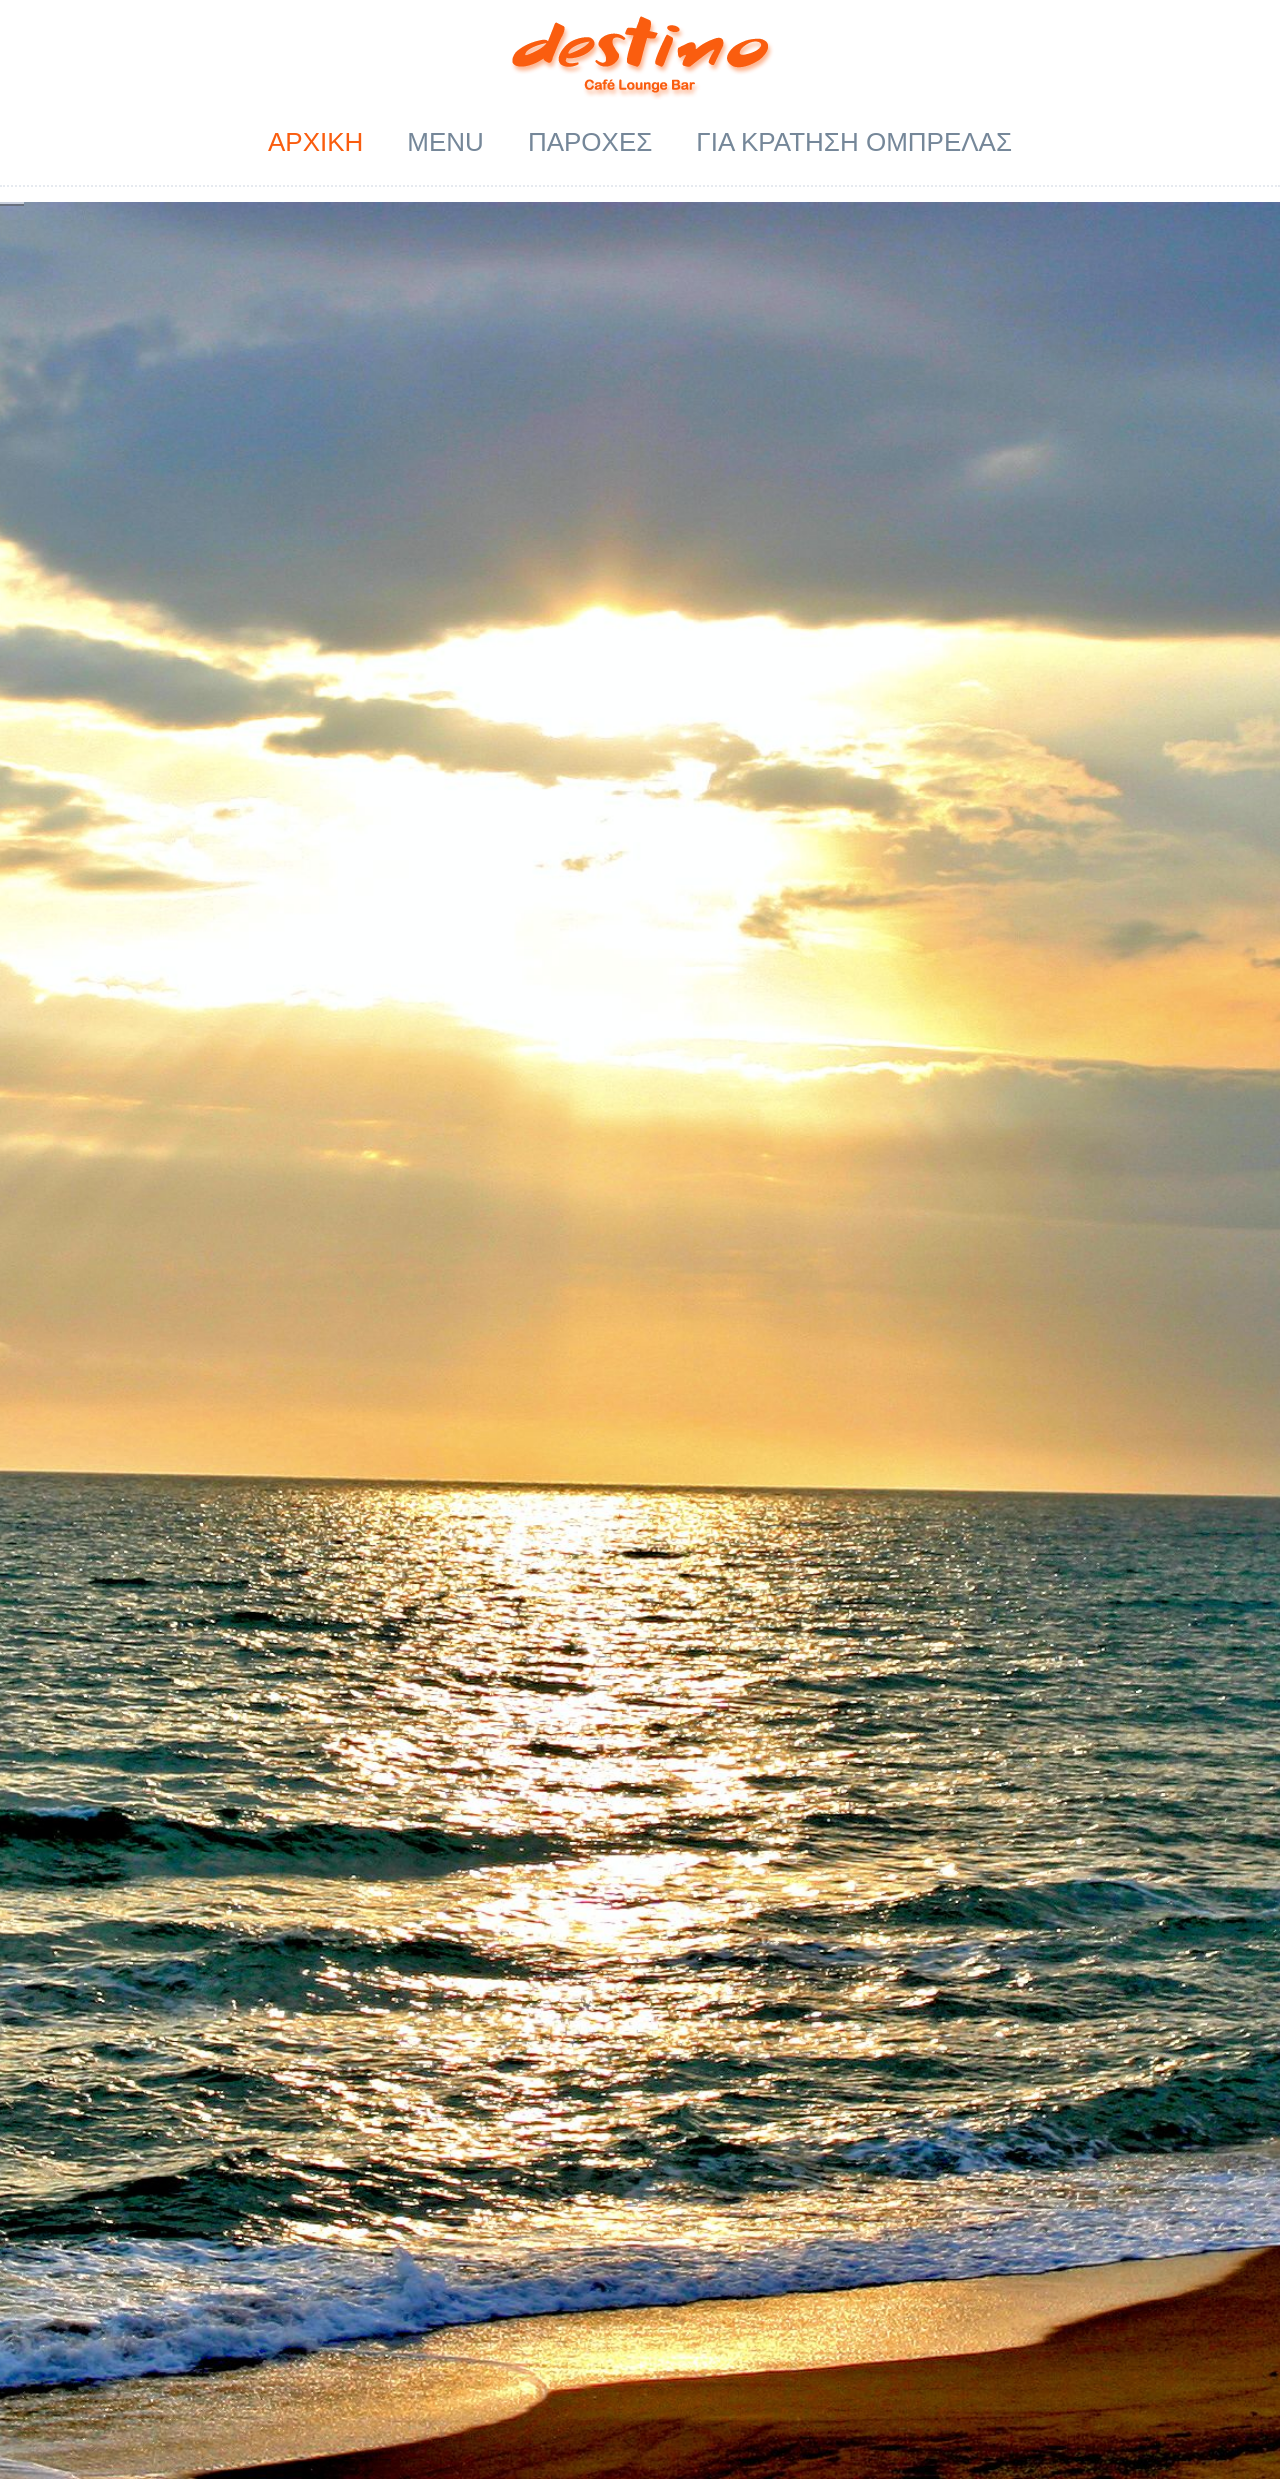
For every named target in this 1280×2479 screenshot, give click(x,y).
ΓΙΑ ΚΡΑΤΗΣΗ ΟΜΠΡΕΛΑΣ (854, 142)
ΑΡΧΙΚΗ (315, 142)
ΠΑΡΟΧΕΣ (590, 142)
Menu (445, 142)
